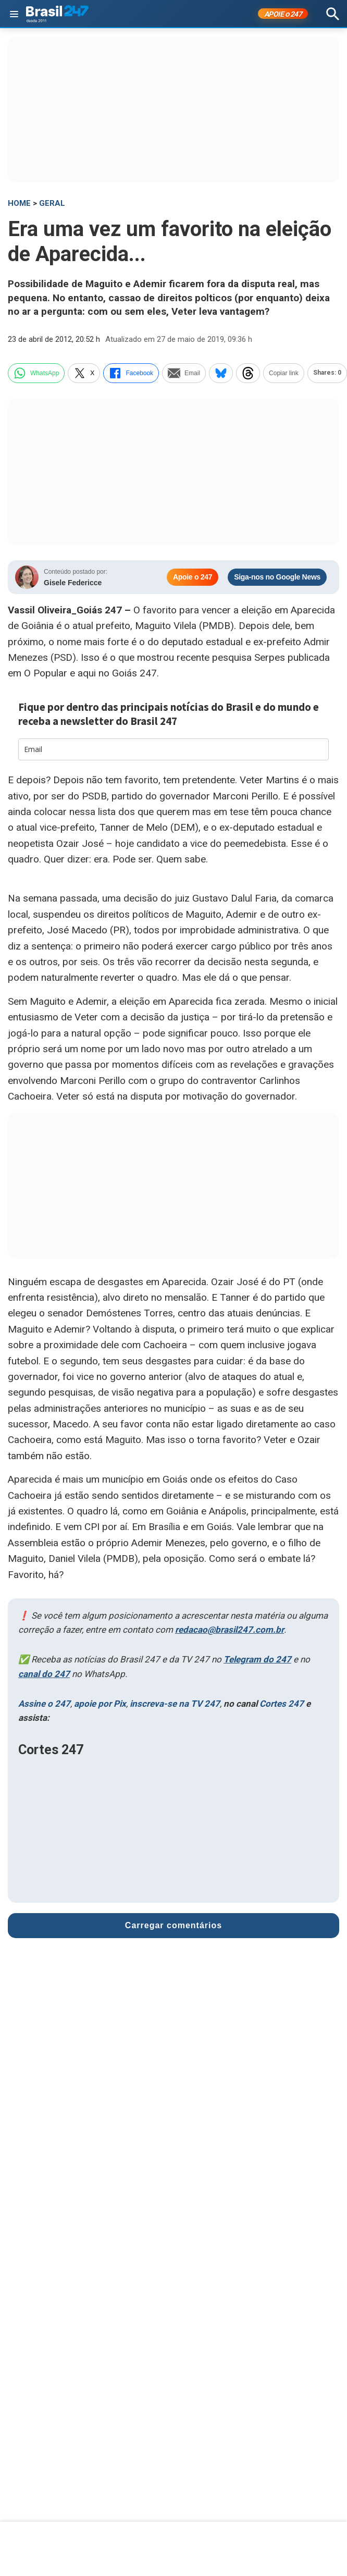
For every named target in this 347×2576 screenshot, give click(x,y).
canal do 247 (44, 1674)
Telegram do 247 (257, 1659)
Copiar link (284, 373)
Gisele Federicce (73, 582)
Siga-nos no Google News (277, 577)
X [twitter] (83, 373)
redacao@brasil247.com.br (229, 1629)
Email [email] (184, 373)
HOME (19, 203)
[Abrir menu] (14, 14)
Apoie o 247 (192, 577)
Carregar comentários (173, 1925)
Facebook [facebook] (131, 373)
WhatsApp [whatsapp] (36, 373)
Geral (52, 203)
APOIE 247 (283, 14)
